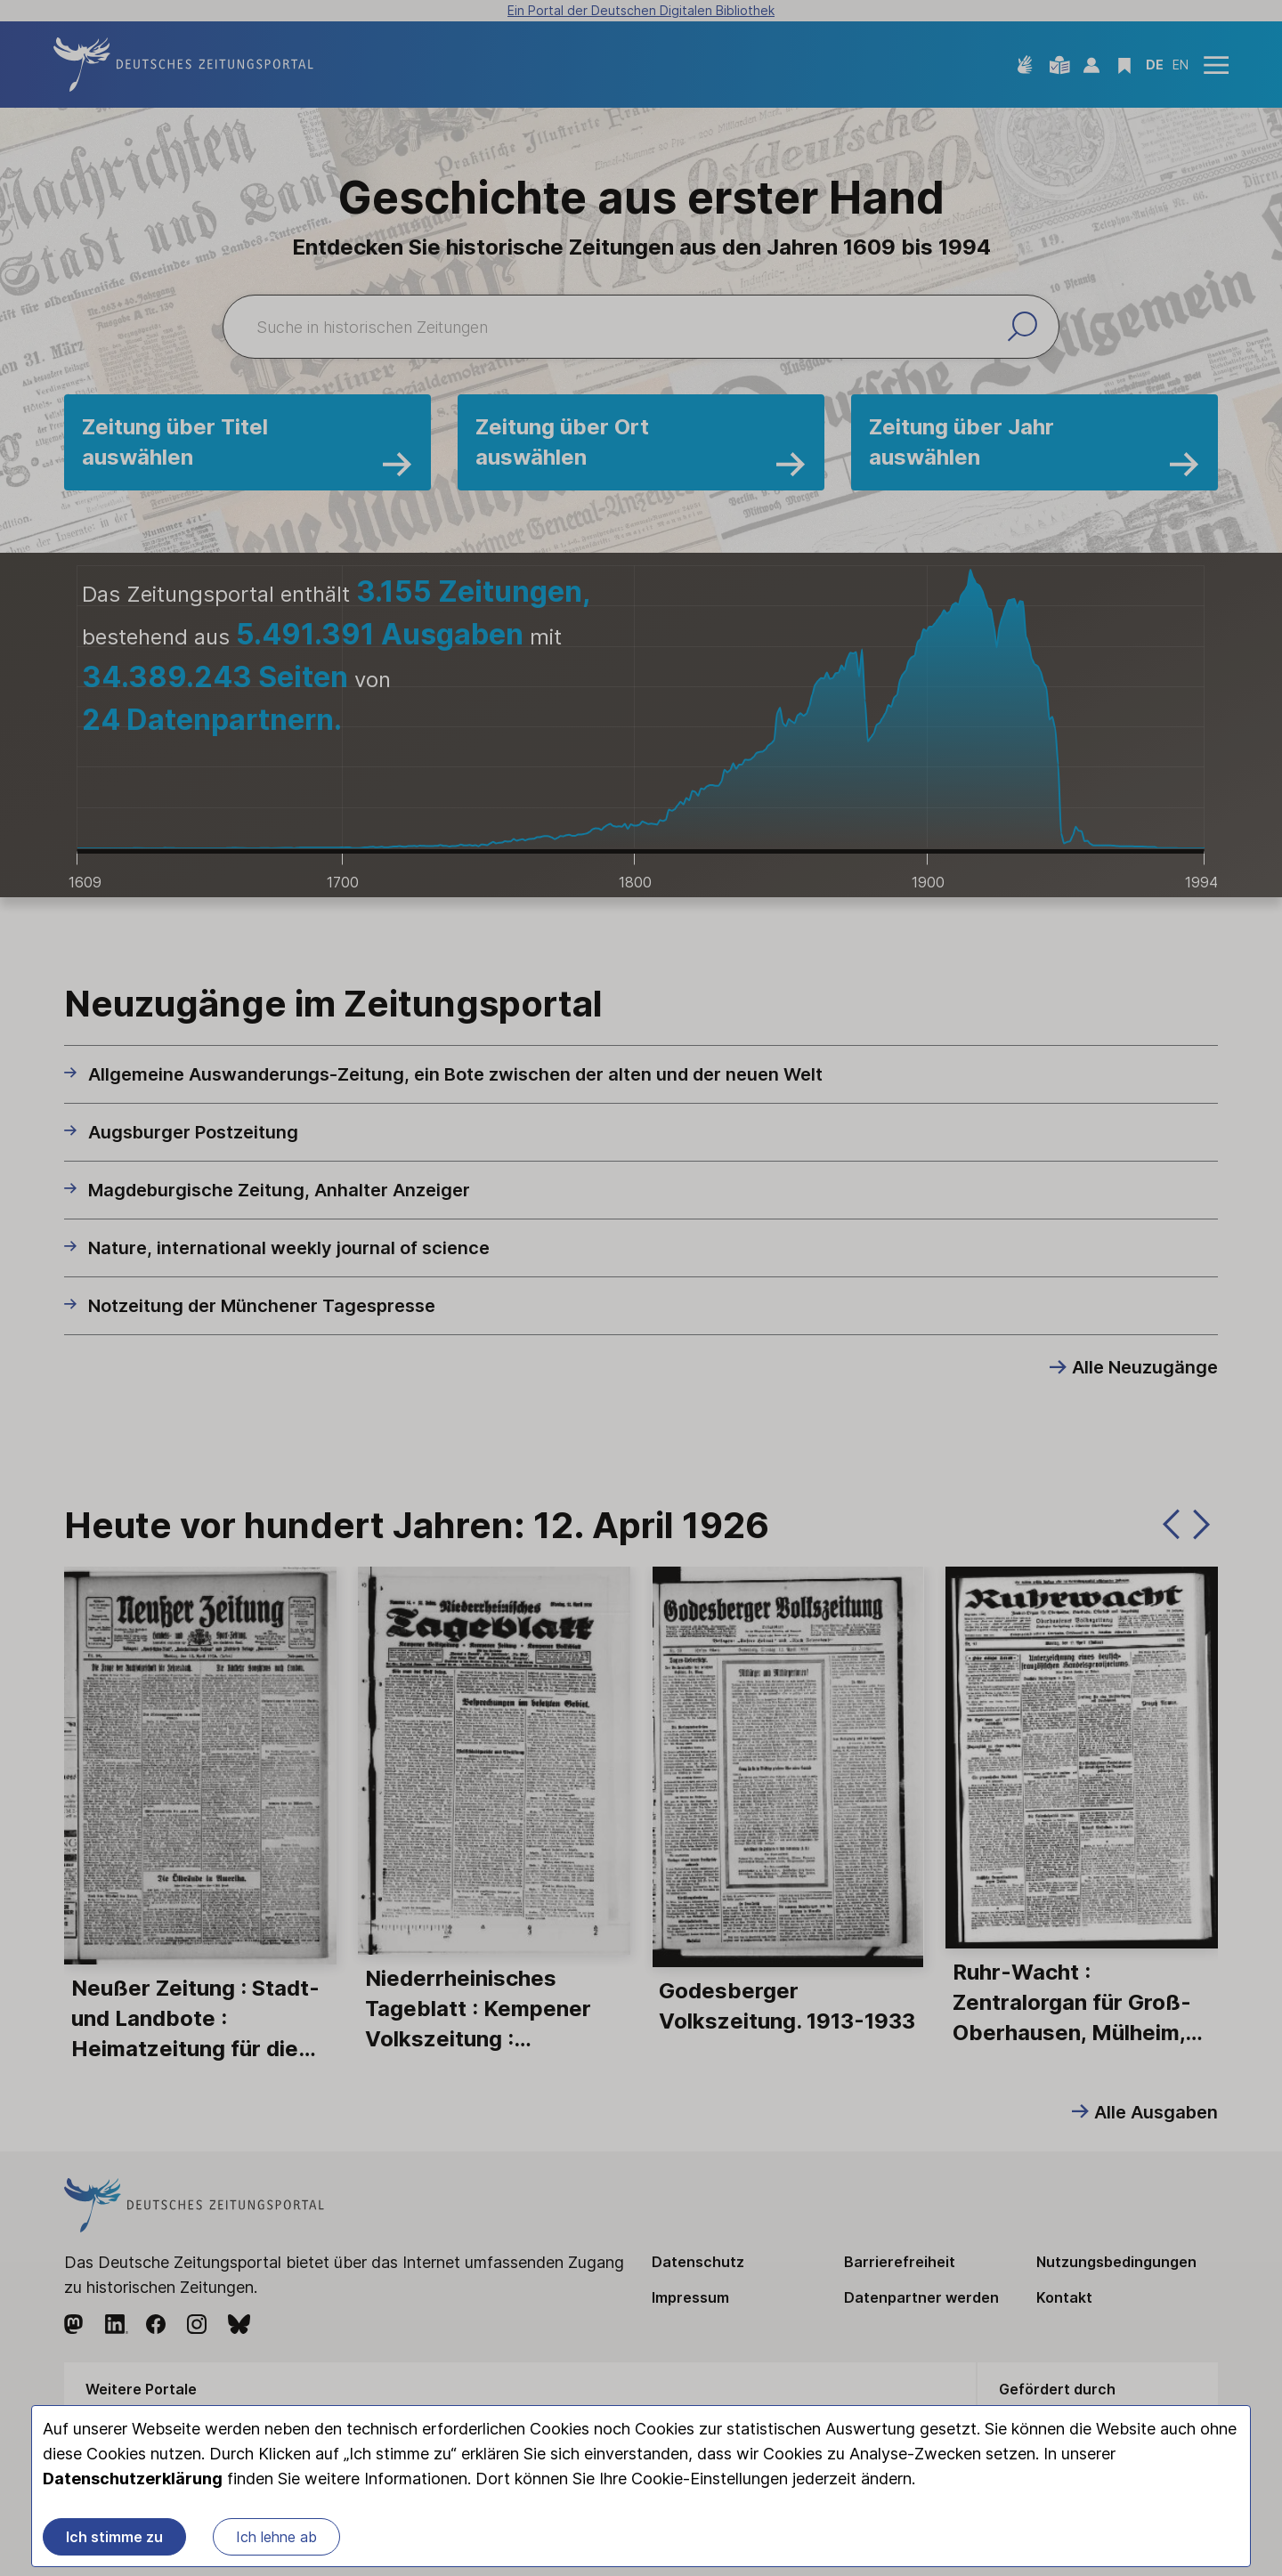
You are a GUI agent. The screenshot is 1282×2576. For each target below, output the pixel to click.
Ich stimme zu (114, 2537)
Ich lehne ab (276, 2537)
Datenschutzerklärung (133, 2478)
